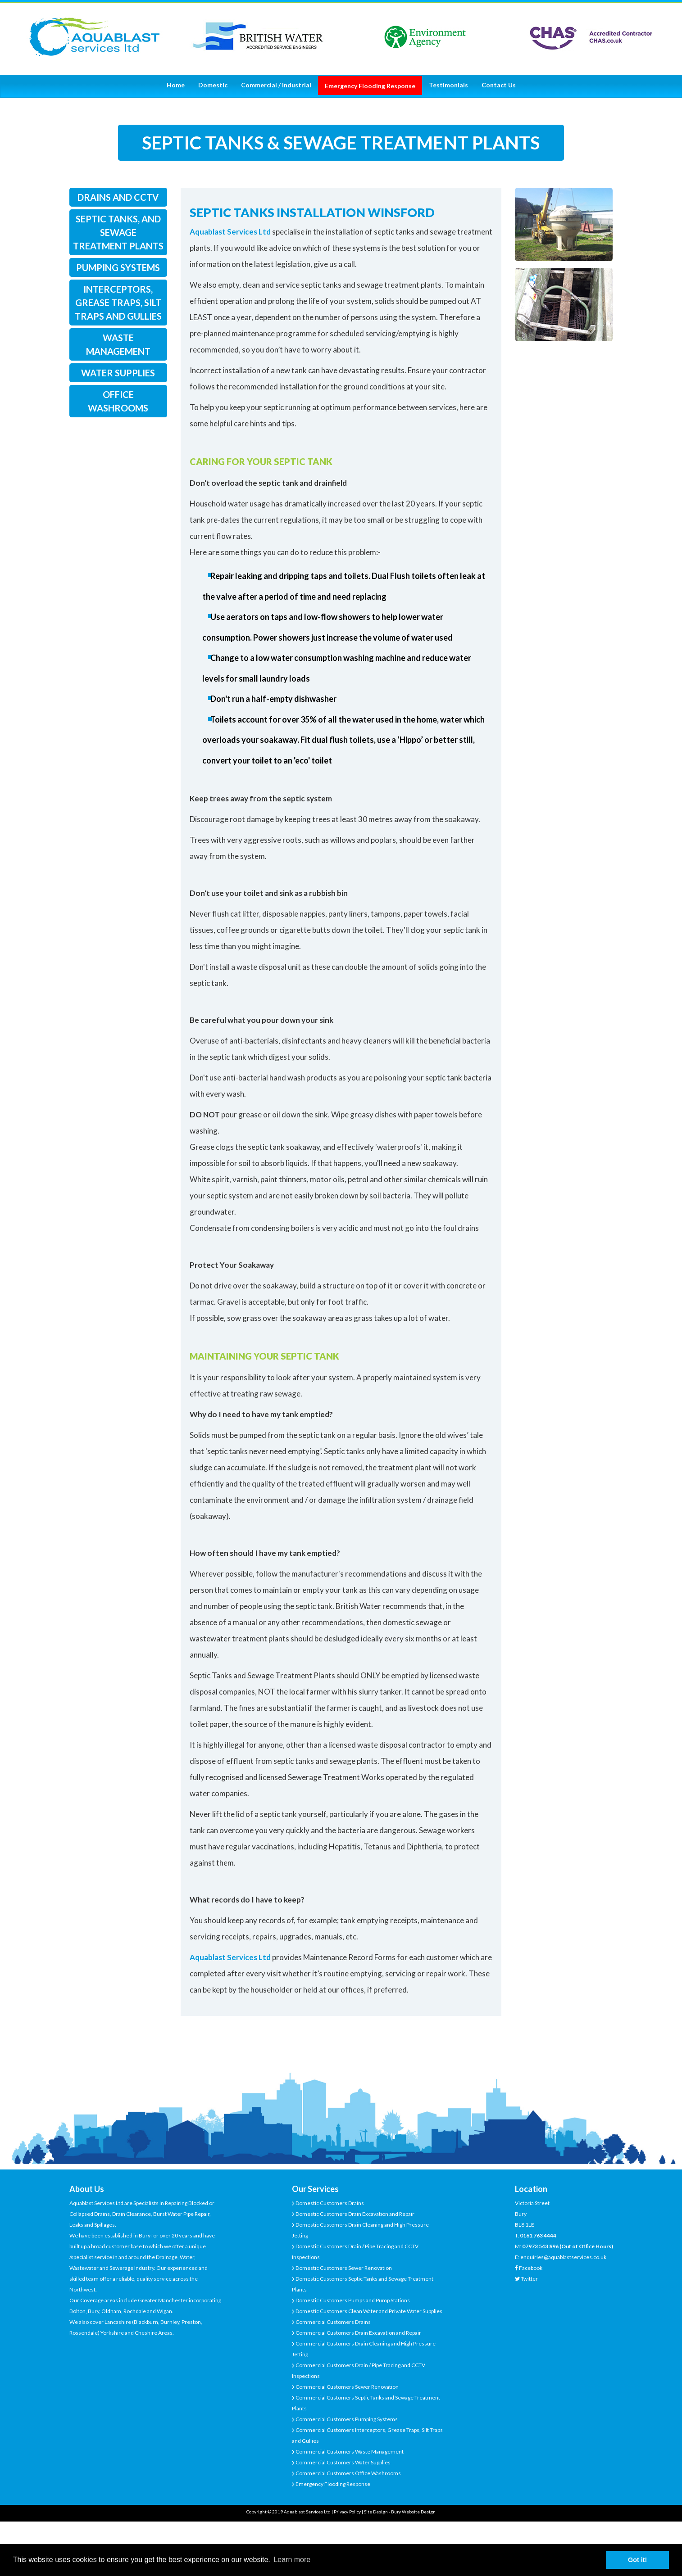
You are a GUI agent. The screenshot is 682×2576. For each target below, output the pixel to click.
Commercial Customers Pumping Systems (346, 2419)
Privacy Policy (347, 2511)
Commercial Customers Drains (333, 2321)
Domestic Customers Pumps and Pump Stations (352, 2300)
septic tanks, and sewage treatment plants (118, 232)
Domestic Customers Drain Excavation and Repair (354, 2213)
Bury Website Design (413, 2511)
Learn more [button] (291, 2559)
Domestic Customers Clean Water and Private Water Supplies (368, 2311)
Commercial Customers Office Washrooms (348, 2473)
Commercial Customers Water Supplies (343, 2462)
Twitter (529, 2278)
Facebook (530, 2267)
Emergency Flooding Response (332, 2484)
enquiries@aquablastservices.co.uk (563, 2257)
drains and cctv (118, 197)
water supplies (118, 372)
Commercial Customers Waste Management (349, 2451)
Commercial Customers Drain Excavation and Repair (358, 2332)
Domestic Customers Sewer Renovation (343, 2267)
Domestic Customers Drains (329, 2203)
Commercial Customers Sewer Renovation (347, 2386)
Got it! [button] (637, 2559)
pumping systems (118, 267)
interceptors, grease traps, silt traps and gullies (118, 302)
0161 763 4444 (538, 2235)
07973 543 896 (540, 2246)
